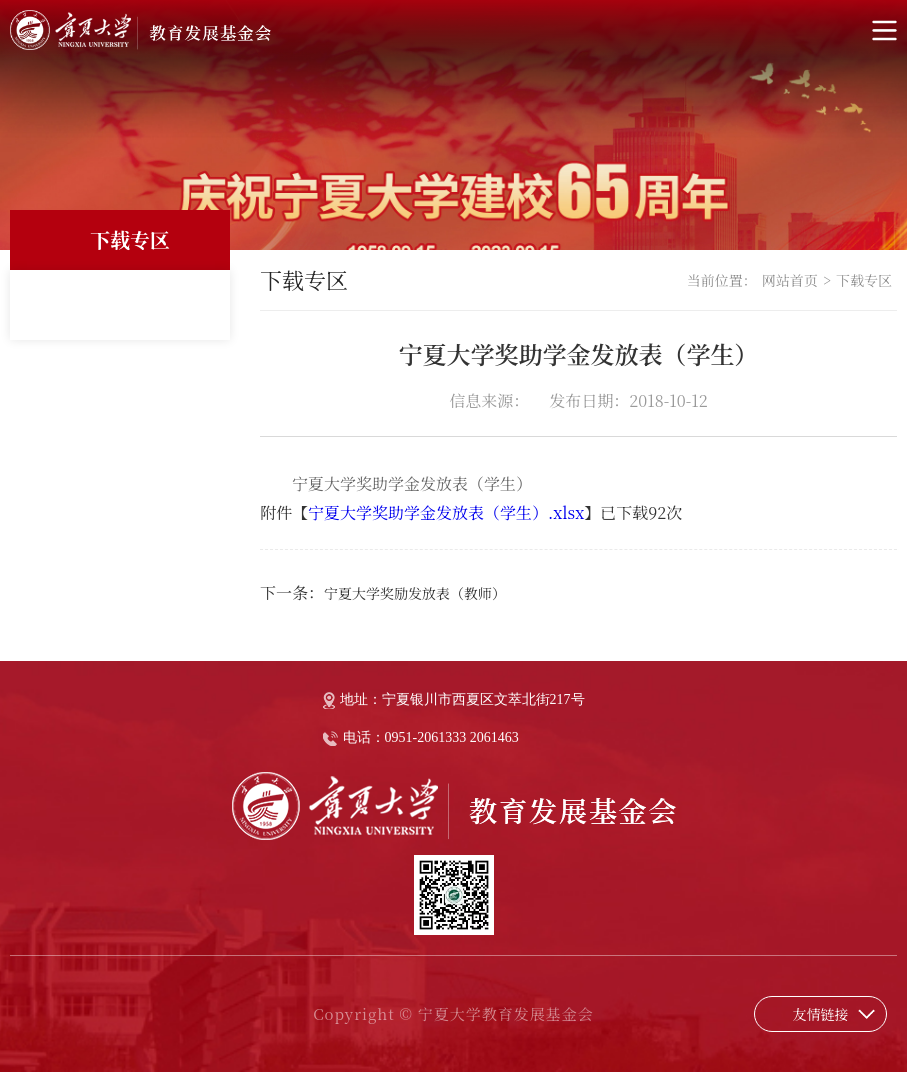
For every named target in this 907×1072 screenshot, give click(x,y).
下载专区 (864, 280)
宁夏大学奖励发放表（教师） (415, 593)
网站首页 (790, 280)
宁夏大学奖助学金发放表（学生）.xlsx (446, 512)
